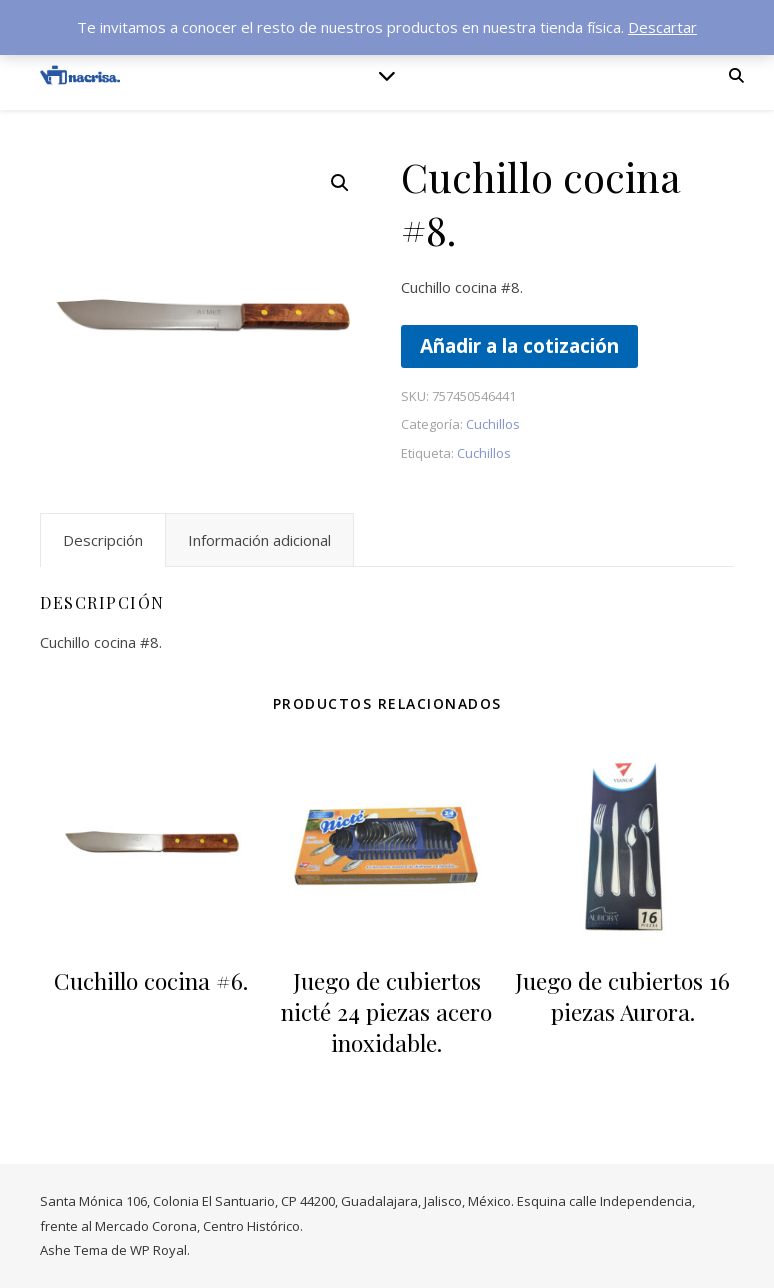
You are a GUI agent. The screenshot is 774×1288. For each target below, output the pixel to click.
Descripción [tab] (103, 540)
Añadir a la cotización (519, 345)
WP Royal (158, 1250)
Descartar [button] (662, 27)
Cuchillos (493, 424)
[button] (340, 183)
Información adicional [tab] (259, 540)
